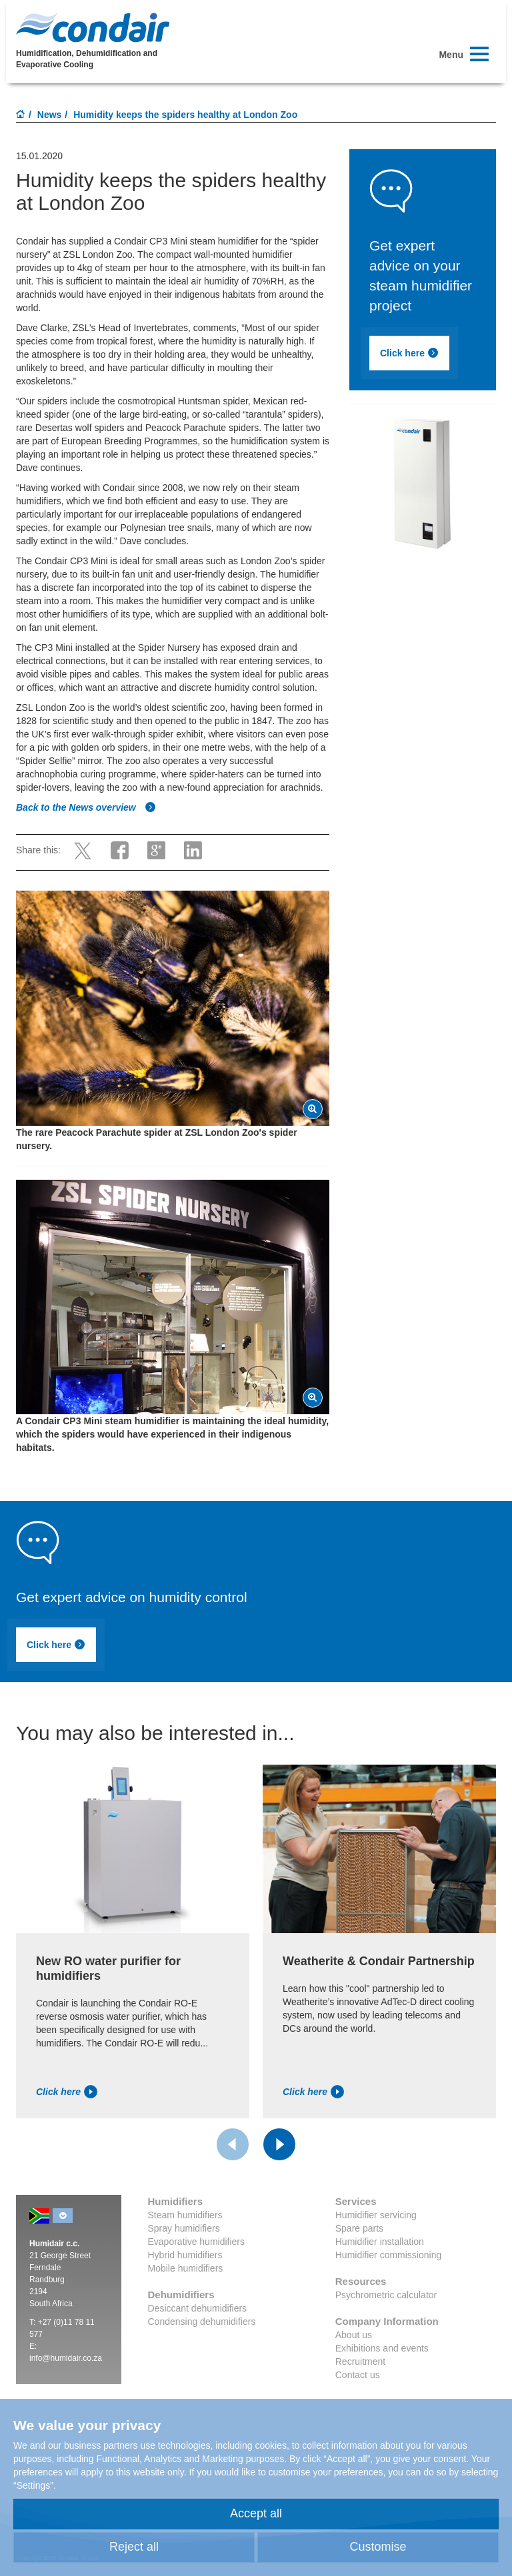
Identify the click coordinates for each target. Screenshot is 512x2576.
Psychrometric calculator (386, 2295)
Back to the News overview (86, 807)
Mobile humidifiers (185, 2268)
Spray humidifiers (184, 2228)
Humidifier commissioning (388, 2255)
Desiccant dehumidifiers (197, 2308)
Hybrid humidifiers (185, 2255)
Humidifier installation (379, 2241)
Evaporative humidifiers (196, 2241)
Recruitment (360, 2361)
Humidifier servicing (376, 2215)
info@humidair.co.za (65, 2358)
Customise (377, 2546)
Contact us (357, 2374)
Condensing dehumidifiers (202, 2321)
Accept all (256, 2513)
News (49, 114)
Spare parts (359, 2228)
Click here (409, 353)
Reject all (134, 2546)
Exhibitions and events (382, 2348)
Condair (92, 27)
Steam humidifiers (185, 2215)
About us (353, 2335)
